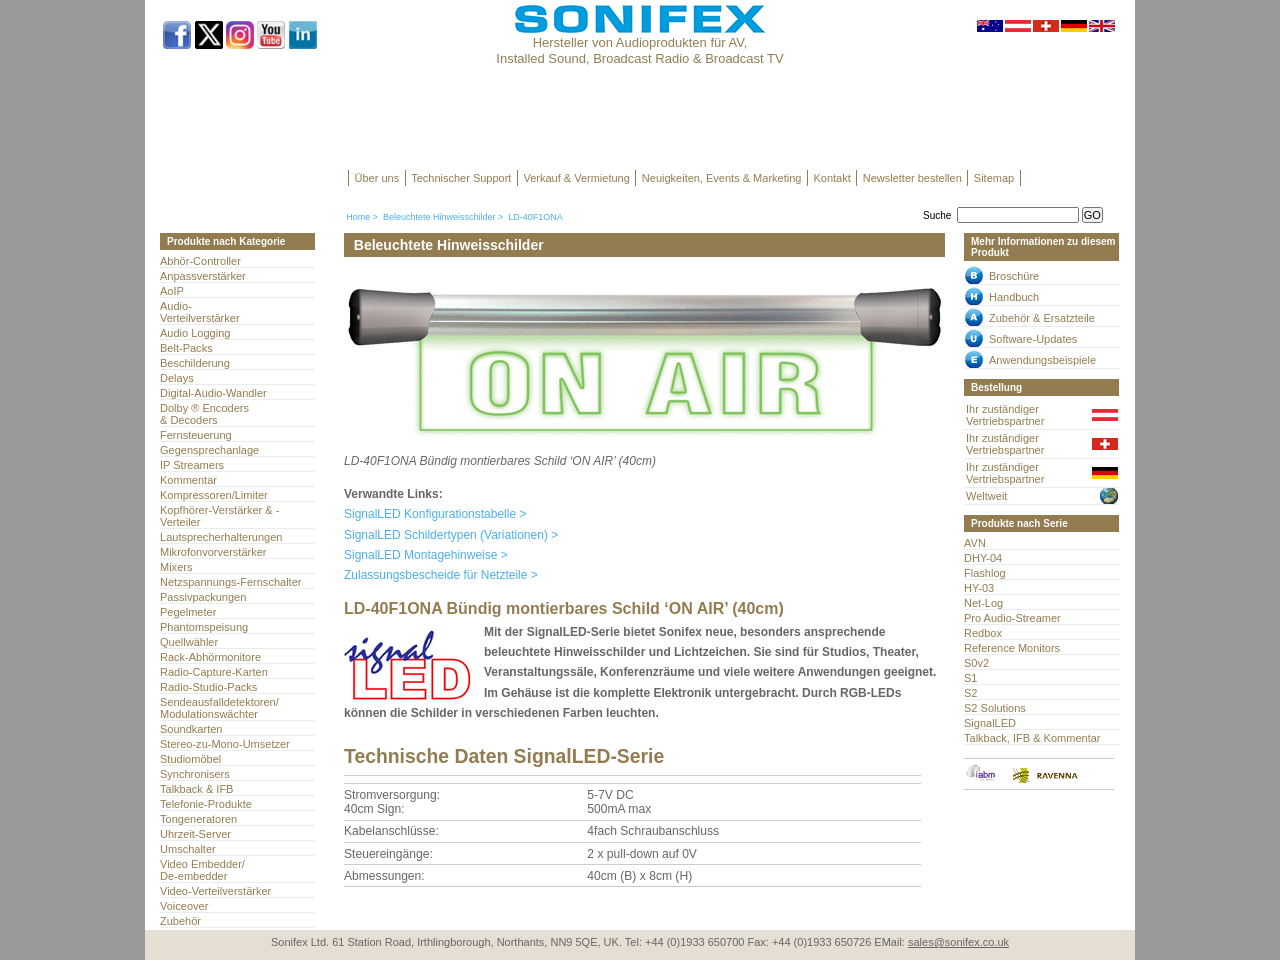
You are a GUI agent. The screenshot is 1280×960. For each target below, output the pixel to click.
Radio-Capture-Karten (214, 672)
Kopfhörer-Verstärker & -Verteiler (219, 516)
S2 (970, 693)
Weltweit (986, 496)
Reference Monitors (1012, 648)
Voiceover (184, 906)
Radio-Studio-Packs (208, 687)
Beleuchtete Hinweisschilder (439, 217)
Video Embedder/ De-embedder (202, 870)
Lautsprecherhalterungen (221, 537)
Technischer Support (461, 178)
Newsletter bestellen (912, 178)
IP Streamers (192, 465)
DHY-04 (983, 558)
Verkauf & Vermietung (576, 178)
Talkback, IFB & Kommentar (1032, 738)
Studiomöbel (190, 759)
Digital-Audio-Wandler (213, 393)
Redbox (983, 633)
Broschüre (1014, 276)
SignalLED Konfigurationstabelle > (435, 514)
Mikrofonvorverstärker (213, 552)
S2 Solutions (995, 708)
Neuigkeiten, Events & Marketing (722, 178)
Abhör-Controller (200, 261)
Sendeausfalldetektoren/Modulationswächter (219, 708)
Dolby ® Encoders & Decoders (204, 414)
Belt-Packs (186, 348)
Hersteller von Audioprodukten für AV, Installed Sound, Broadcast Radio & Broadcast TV (639, 50)
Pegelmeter (188, 612)
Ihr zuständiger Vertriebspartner (1005, 415)
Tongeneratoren (198, 819)
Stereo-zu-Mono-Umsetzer (225, 744)
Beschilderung (195, 363)
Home (358, 217)
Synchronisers (195, 774)
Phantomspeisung (204, 627)
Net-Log (983, 603)
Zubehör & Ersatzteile (1042, 318)
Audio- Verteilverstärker (200, 312)
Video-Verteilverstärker (215, 891)
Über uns (377, 178)
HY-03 (979, 588)
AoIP (172, 291)
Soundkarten (191, 729)
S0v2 (976, 663)
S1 (970, 678)
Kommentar (188, 480)
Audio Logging (195, 333)
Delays (177, 378)
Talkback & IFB (196, 789)
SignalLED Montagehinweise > (426, 555)
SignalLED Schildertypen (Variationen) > (451, 535)
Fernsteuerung (196, 435)
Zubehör (180, 921)
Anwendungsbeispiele (1042, 360)
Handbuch (1014, 297)
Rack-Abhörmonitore (210, 657)
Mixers (176, 567)
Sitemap (994, 178)
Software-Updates (1033, 339)
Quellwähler (189, 642)
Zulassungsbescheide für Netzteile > (441, 575)
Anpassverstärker (203, 276)
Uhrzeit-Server (195, 834)
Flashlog (985, 573)
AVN (975, 543)
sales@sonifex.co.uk (958, 942)
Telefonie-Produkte (206, 804)
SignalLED (990, 723)
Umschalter (188, 849)
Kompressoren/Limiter (214, 495)
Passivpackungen (203, 597)
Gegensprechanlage (209, 450)
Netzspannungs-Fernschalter (230, 582)
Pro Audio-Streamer (1012, 618)
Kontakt (831, 178)
